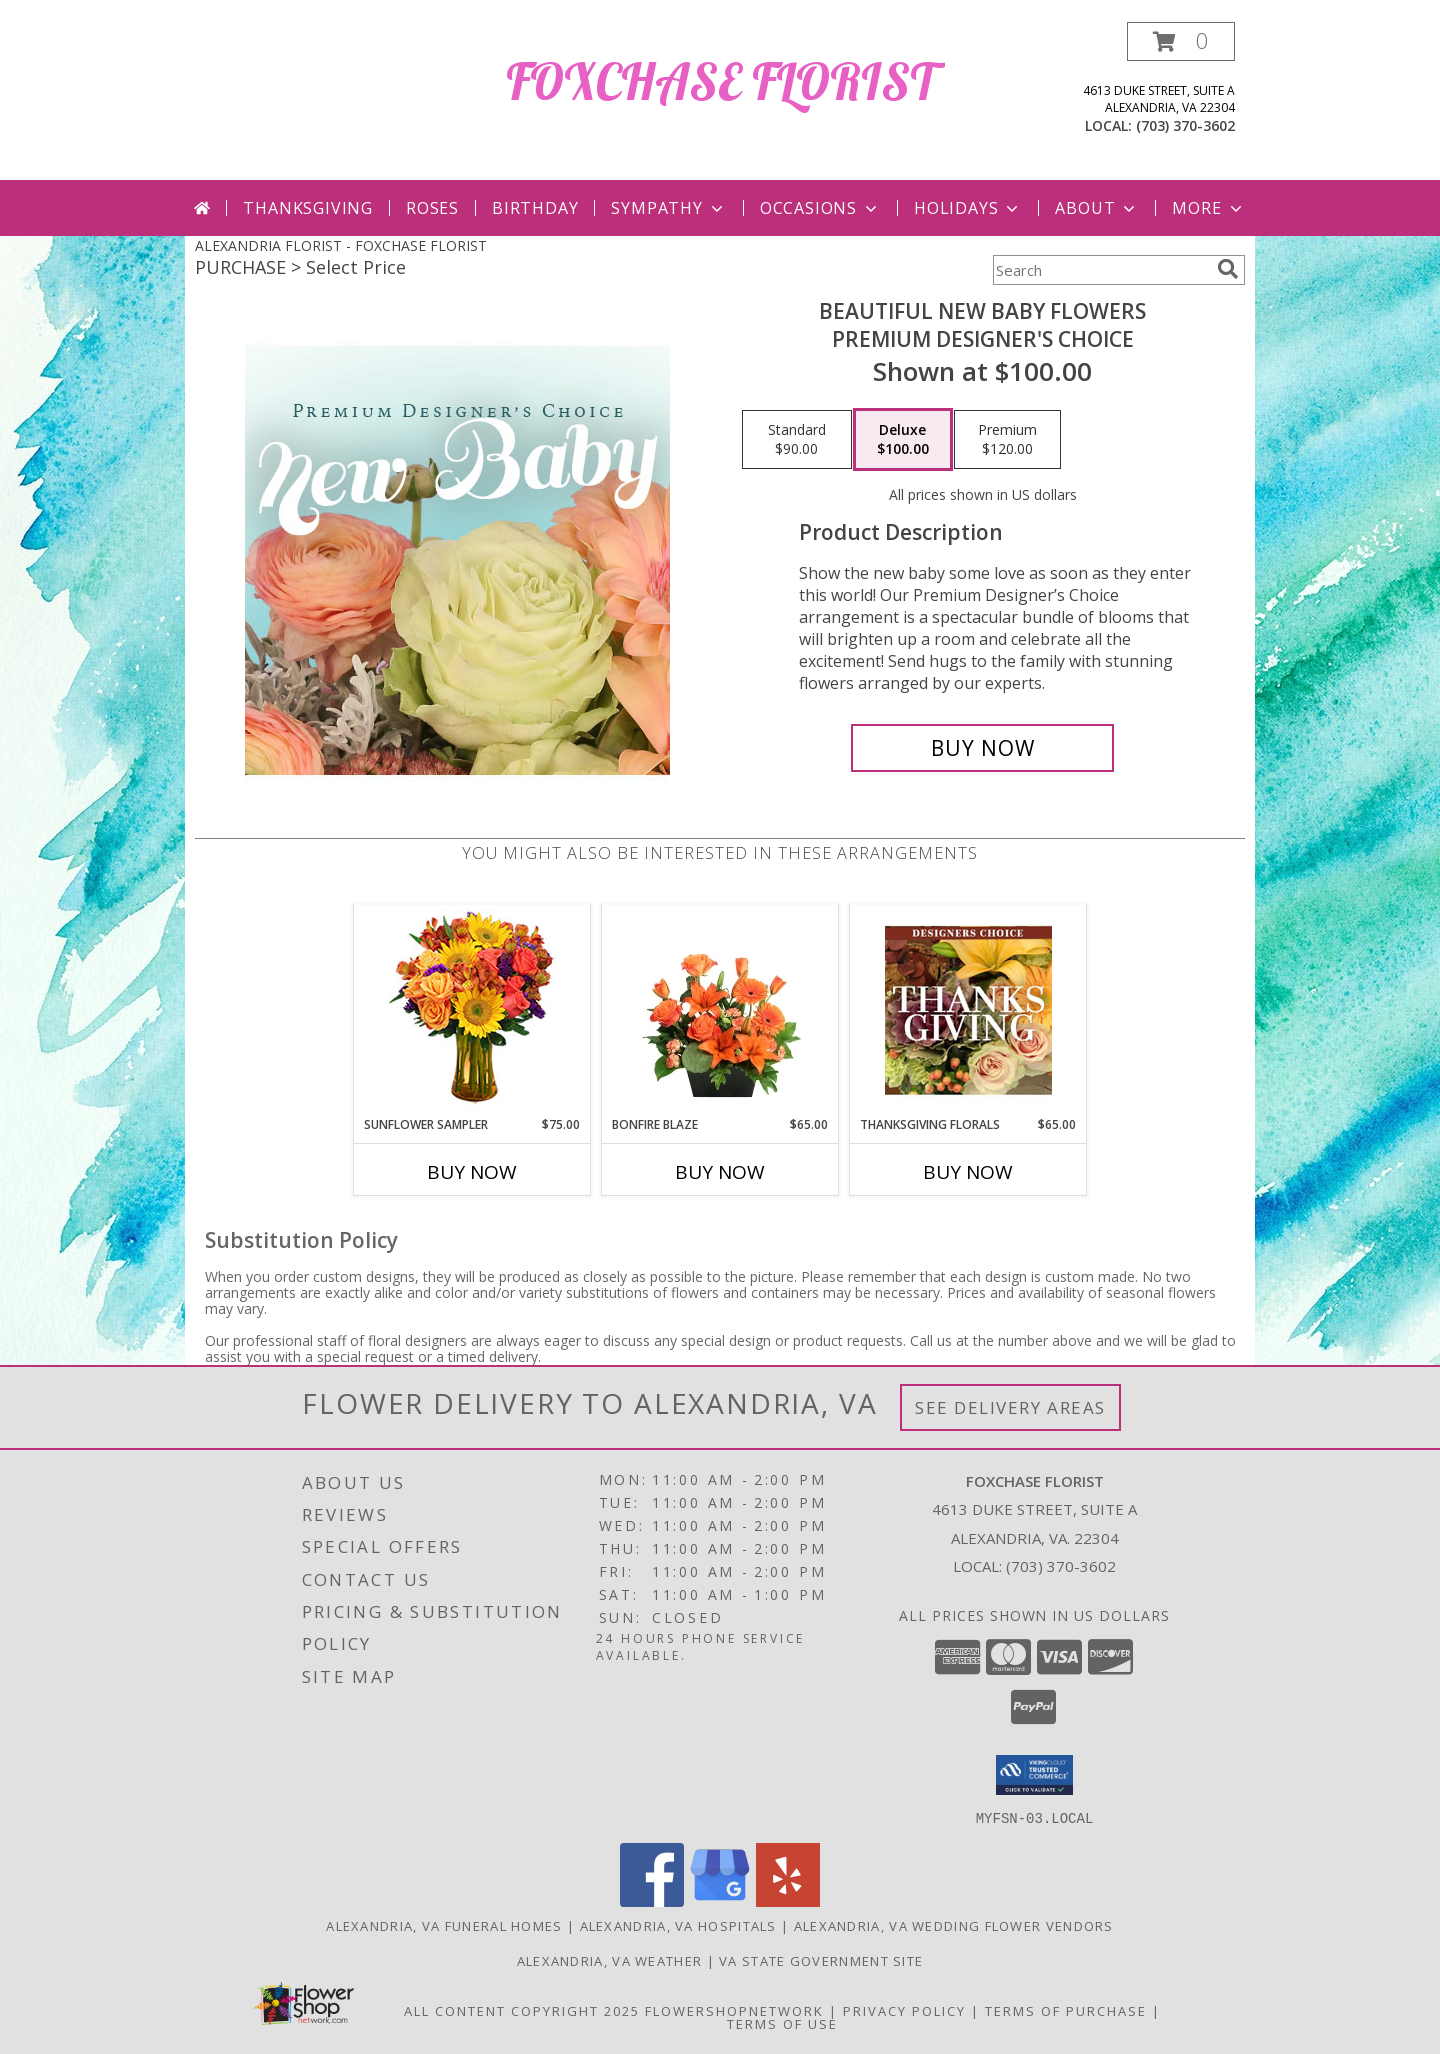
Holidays (968, 208)
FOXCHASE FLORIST (720, 81)
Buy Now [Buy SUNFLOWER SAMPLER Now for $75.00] (472, 1172)
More (1208, 208)
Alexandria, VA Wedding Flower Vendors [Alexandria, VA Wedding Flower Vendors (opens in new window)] (954, 1925)
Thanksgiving (308, 208)
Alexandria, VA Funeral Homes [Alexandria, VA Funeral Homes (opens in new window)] (444, 1925)
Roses (432, 208)
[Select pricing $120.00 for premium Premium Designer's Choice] (1007, 440)
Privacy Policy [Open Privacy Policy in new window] (904, 2010)
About (1097, 208)
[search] (1228, 269)
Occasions (820, 208)
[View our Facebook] (652, 1900)
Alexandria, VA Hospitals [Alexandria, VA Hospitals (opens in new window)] (678, 1925)
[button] (1181, 41)
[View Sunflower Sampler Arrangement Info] (472, 1010)
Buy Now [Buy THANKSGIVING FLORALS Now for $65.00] (968, 1172)
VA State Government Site (821, 1960)
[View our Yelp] (788, 1900)
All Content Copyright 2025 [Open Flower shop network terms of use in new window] (522, 2010)
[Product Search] (1101, 270)
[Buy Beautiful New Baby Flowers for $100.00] (982, 748)
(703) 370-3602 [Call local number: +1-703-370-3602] (1185, 125)
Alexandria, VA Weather (610, 1960)
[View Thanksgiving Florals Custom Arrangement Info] (968, 1010)
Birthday (535, 208)
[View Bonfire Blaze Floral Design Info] (720, 1010)
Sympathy (668, 208)
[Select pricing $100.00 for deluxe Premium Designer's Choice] (903, 440)
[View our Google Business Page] (720, 1900)
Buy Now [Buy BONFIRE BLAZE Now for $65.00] (720, 1172)
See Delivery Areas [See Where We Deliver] (1010, 1407)
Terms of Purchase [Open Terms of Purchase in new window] (1066, 2010)
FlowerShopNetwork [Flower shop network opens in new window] (734, 2010)
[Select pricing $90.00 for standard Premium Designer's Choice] (797, 440)
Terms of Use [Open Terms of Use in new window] (782, 2023)
